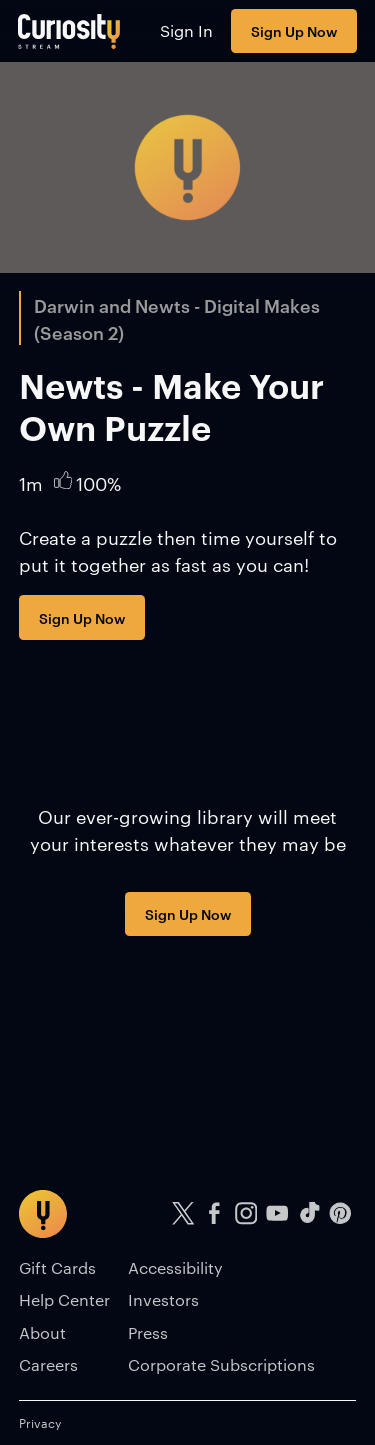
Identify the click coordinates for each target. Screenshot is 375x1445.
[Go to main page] (69, 31)
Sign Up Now (294, 30)
